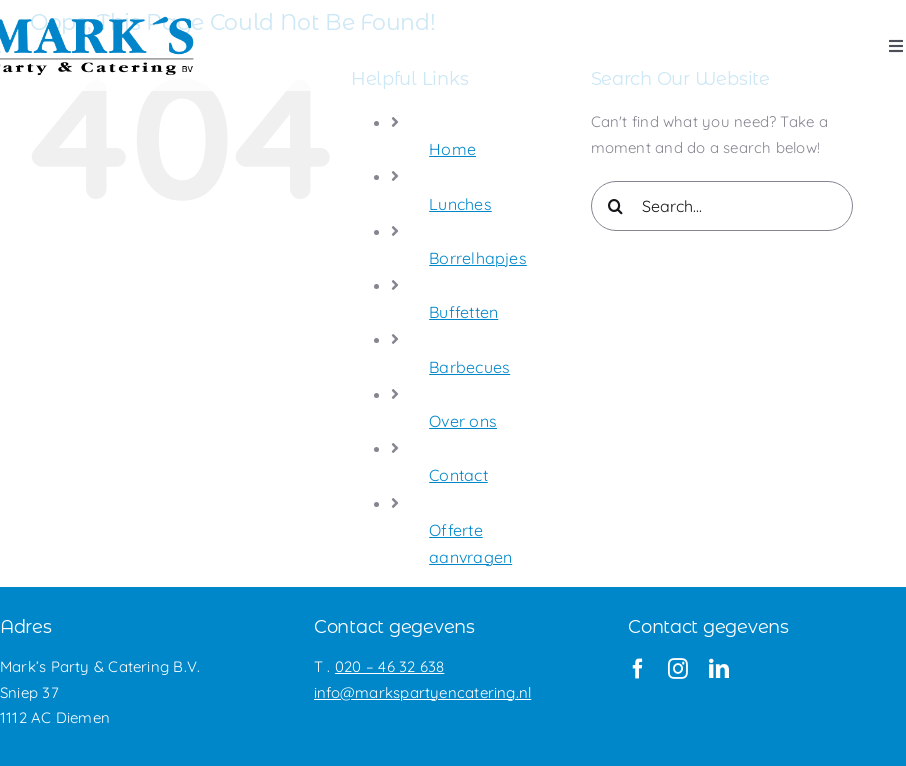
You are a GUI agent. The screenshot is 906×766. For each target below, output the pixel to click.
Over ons (463, 421)
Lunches (460, 204)
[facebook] (638, 669)
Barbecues (469, 367)
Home (452, 149)
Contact (458, 475)
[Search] (616, 206)
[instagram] (678, 669)
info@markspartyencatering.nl (422, 692)
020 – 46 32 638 (389, 666)
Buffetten (463, 312)
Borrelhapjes (478, 258)
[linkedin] (719, 669)
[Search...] (722, 206)
